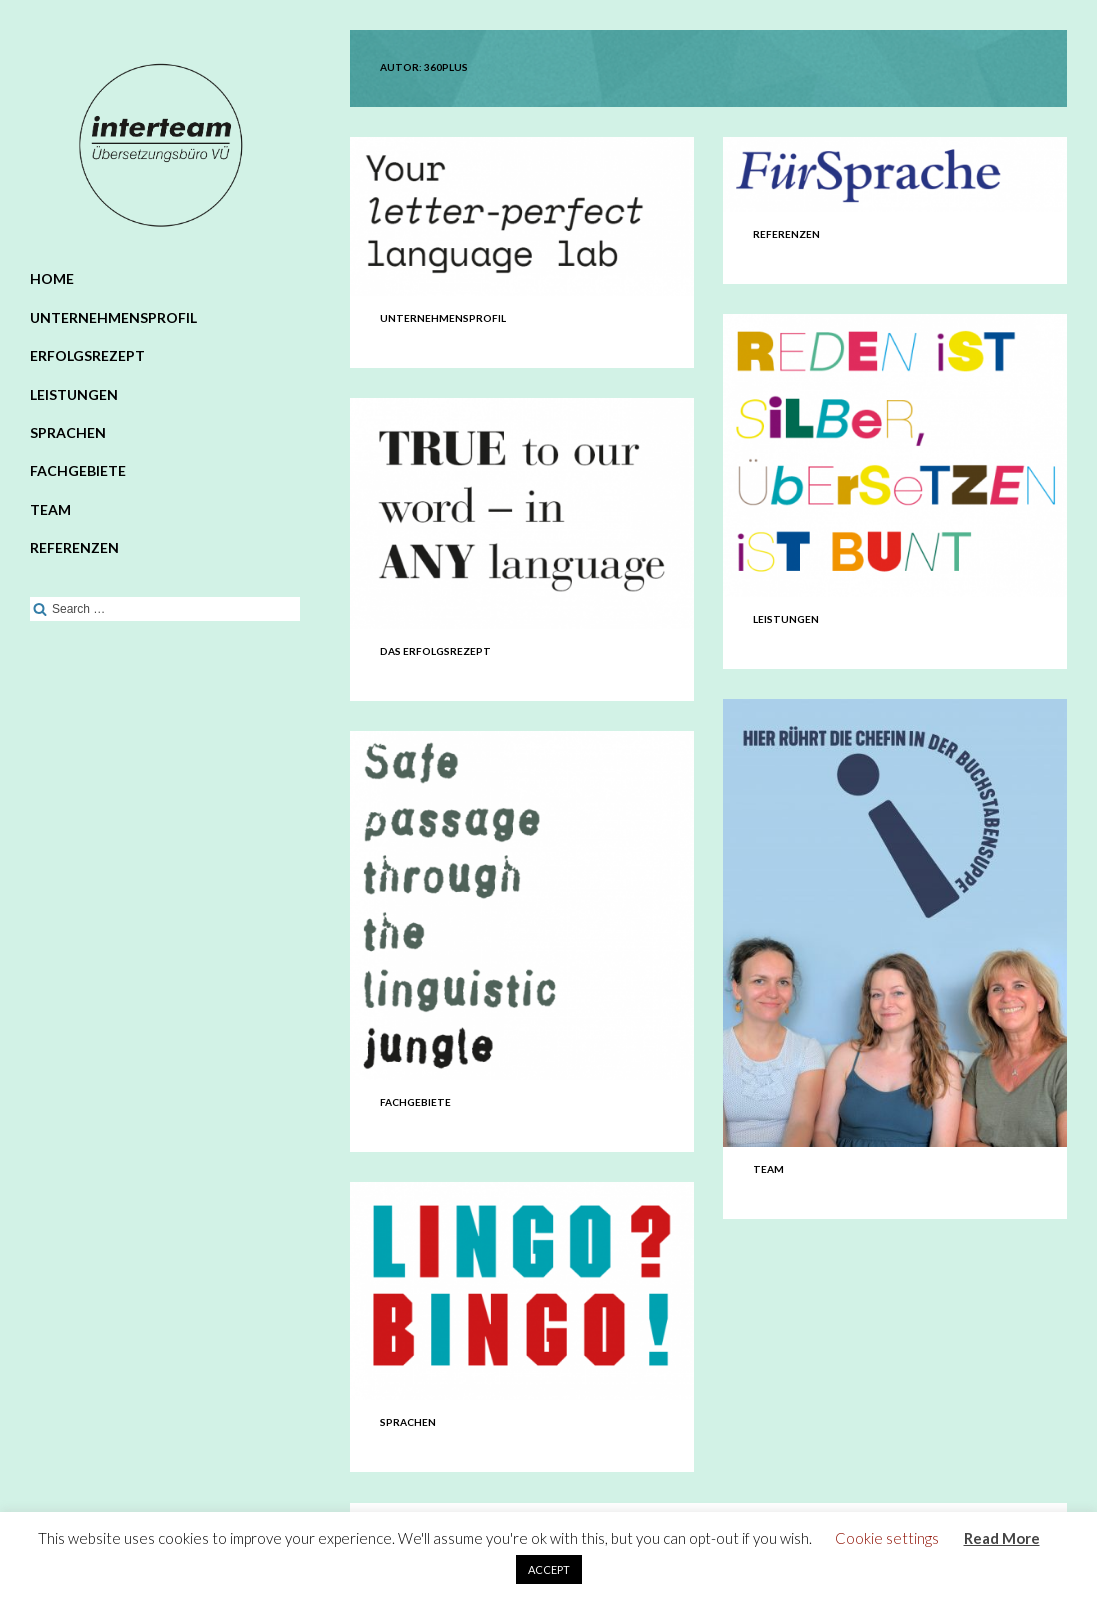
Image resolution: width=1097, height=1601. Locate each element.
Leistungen (74, 394)
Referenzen (74, 547)
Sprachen (68, 432)
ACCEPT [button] (549, 1569)
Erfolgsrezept (87, 355)
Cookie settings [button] (887, 1538)
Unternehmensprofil (113, 317)
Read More (1002, 1538)
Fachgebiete (78, 470)
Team (50, 509)
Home (52, 278)
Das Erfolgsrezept (435, 651)
